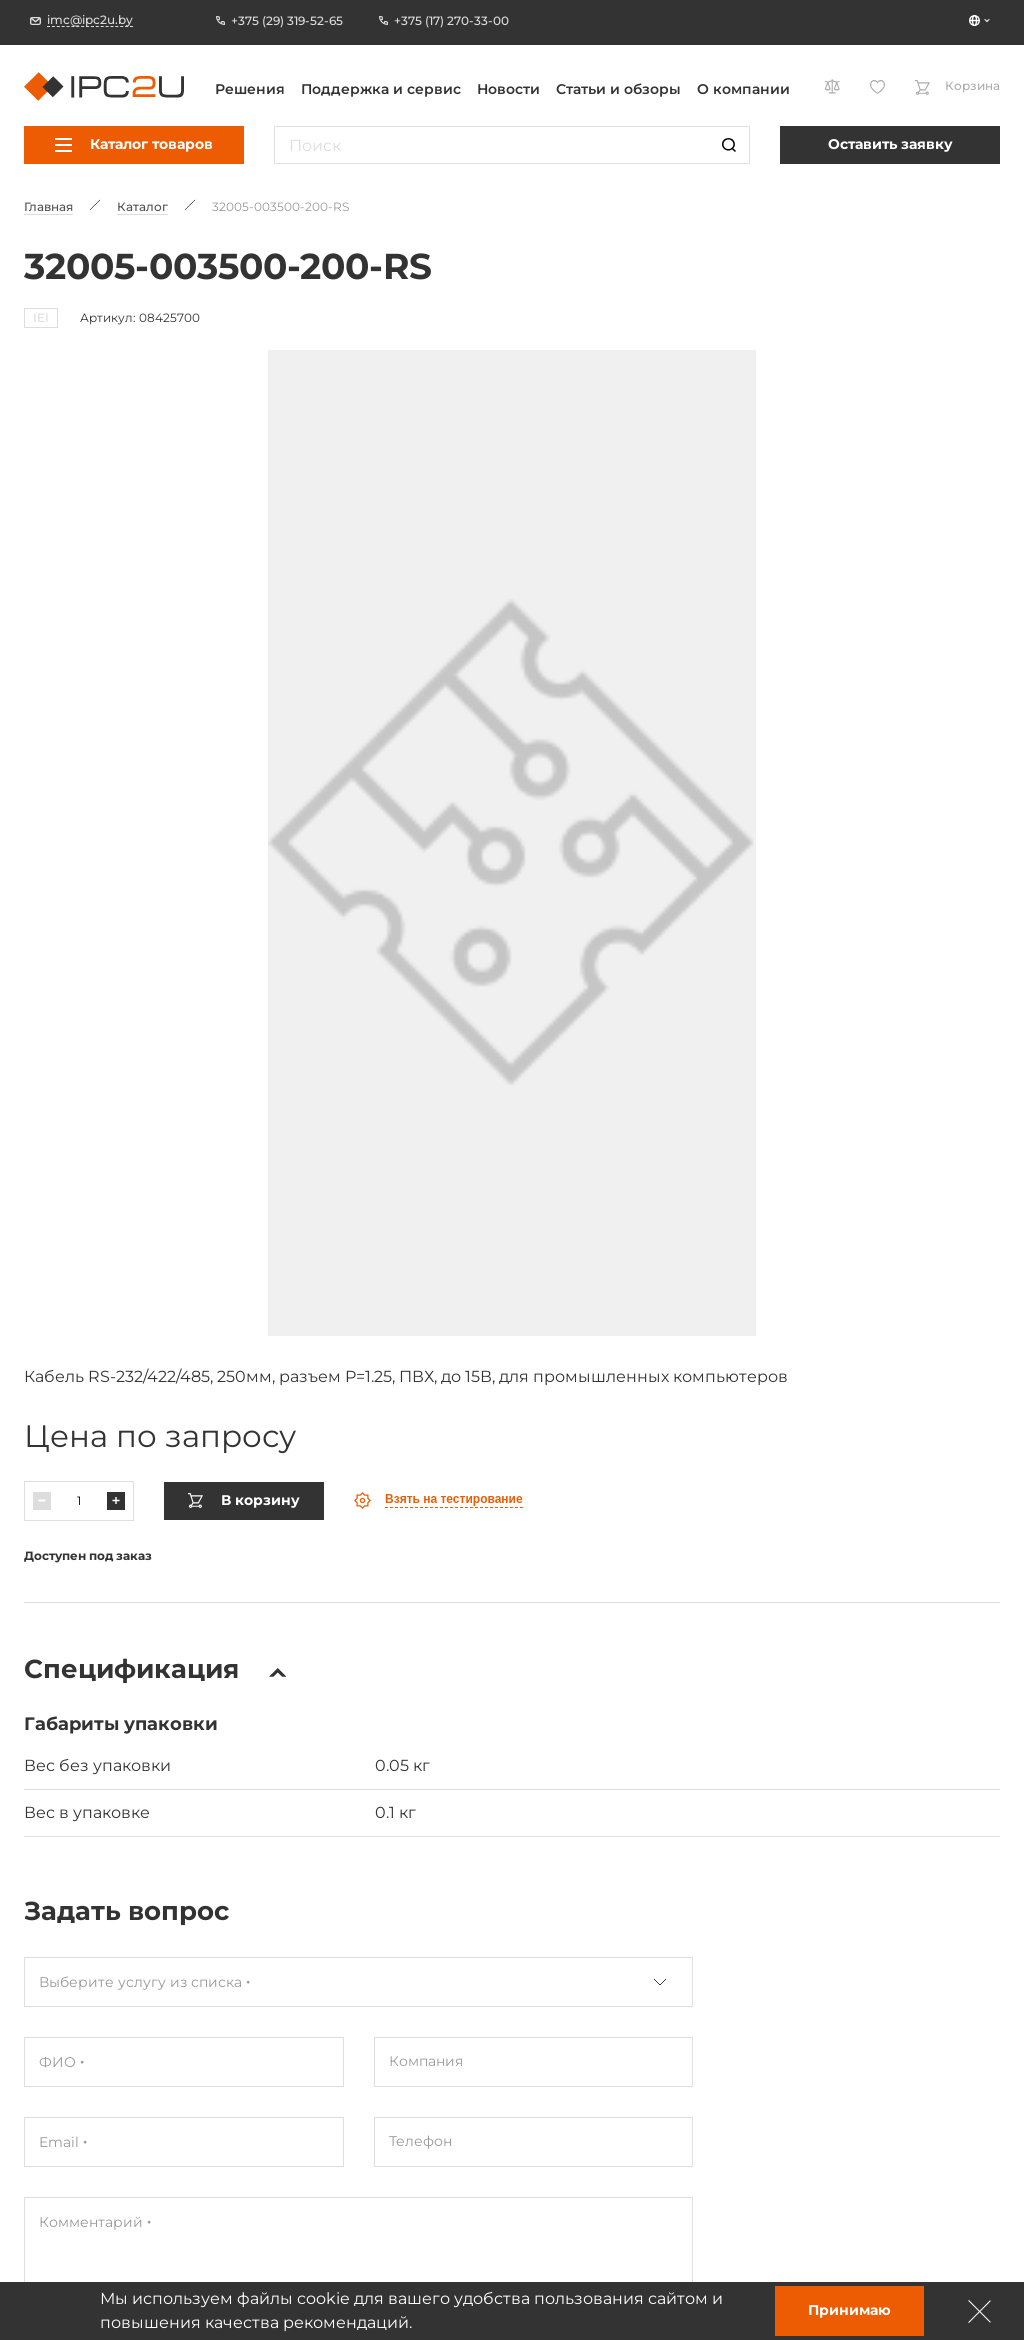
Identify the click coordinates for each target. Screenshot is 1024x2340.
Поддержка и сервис (381, 89)
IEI (41, 317)
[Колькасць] (79, 1471)
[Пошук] (729, 145)
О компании (743, 89)
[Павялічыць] (116, 1471)
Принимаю (849, 2310)
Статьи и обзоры (618, 89)
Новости (508, 89)
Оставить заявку (890, 144)
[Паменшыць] (42, 1471)
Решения (250, 89)
